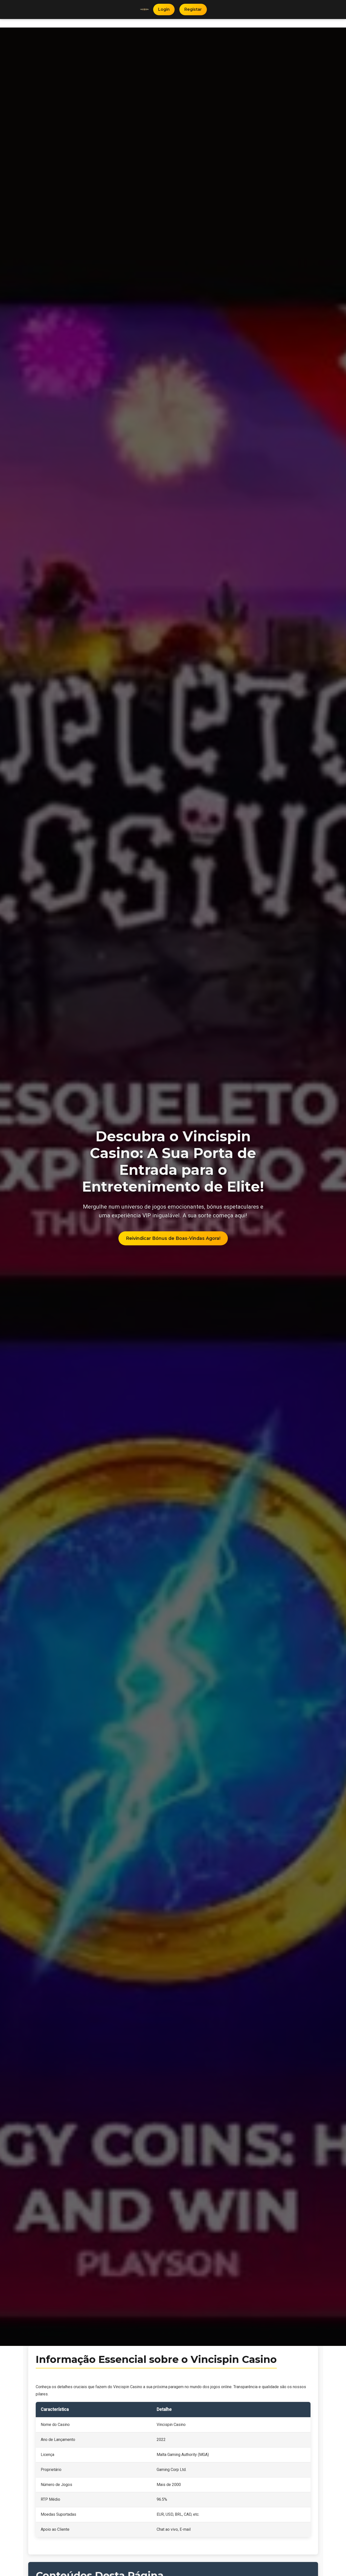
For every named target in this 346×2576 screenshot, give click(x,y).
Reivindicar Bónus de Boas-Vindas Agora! (173, 1238)
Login (164, 9)
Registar (193, 9)
